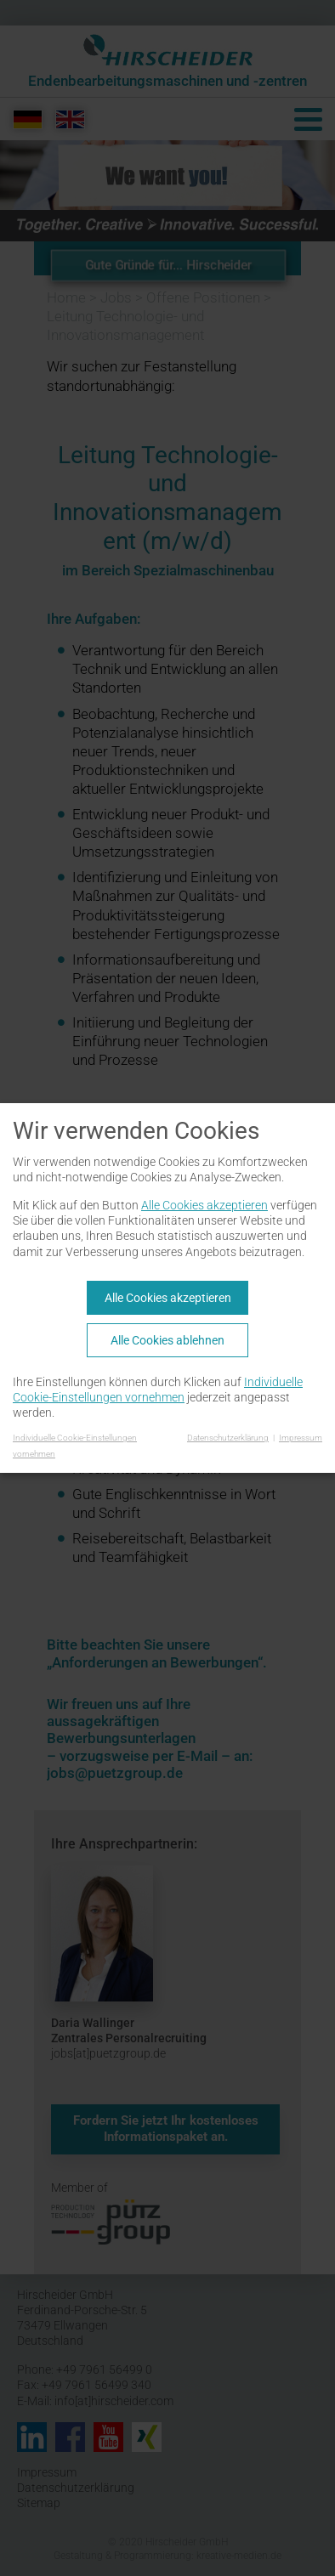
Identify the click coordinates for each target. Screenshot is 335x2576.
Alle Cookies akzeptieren (204, 1205)
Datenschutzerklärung (228, 1437)
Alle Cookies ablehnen (167, 1340)
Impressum (300, 1437)
